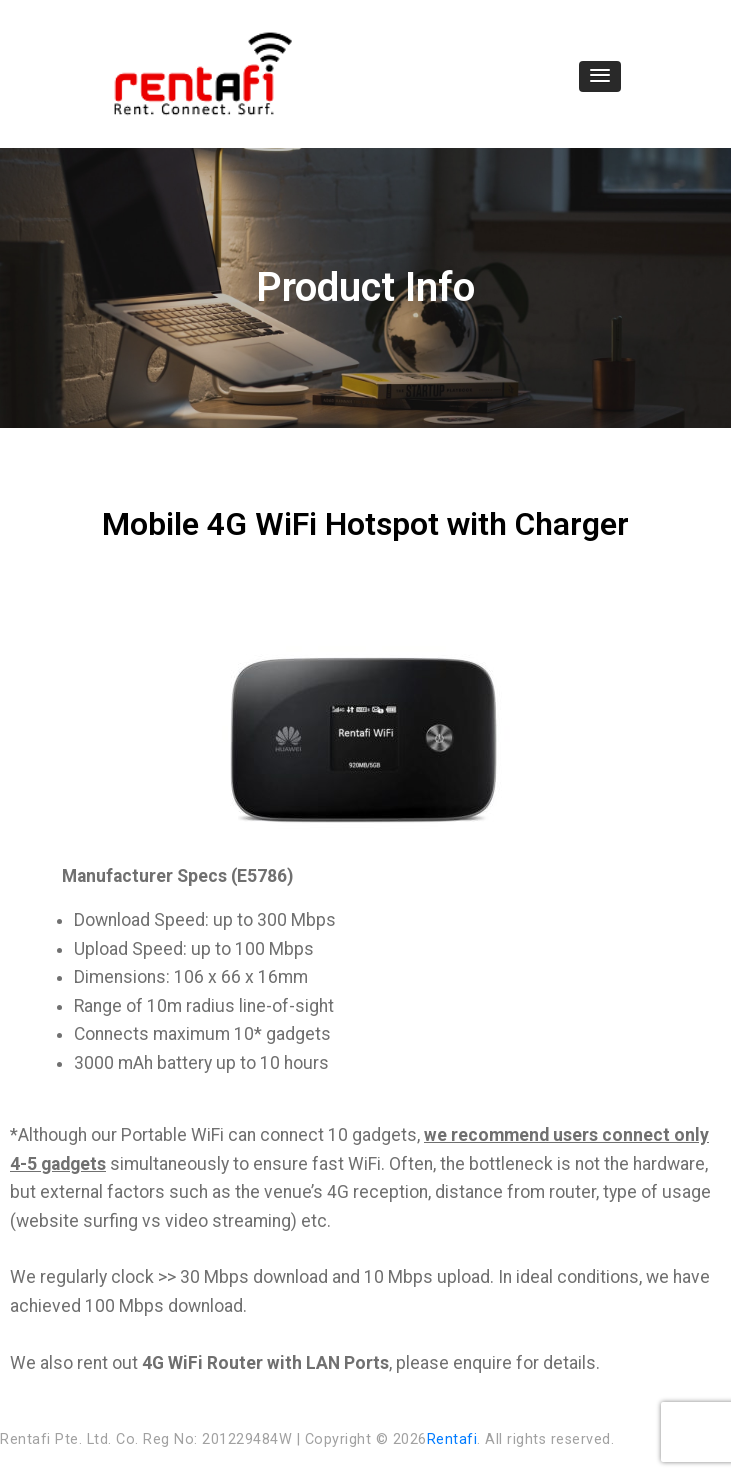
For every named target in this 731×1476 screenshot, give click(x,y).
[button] (600, 76)
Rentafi (452, 1439)
